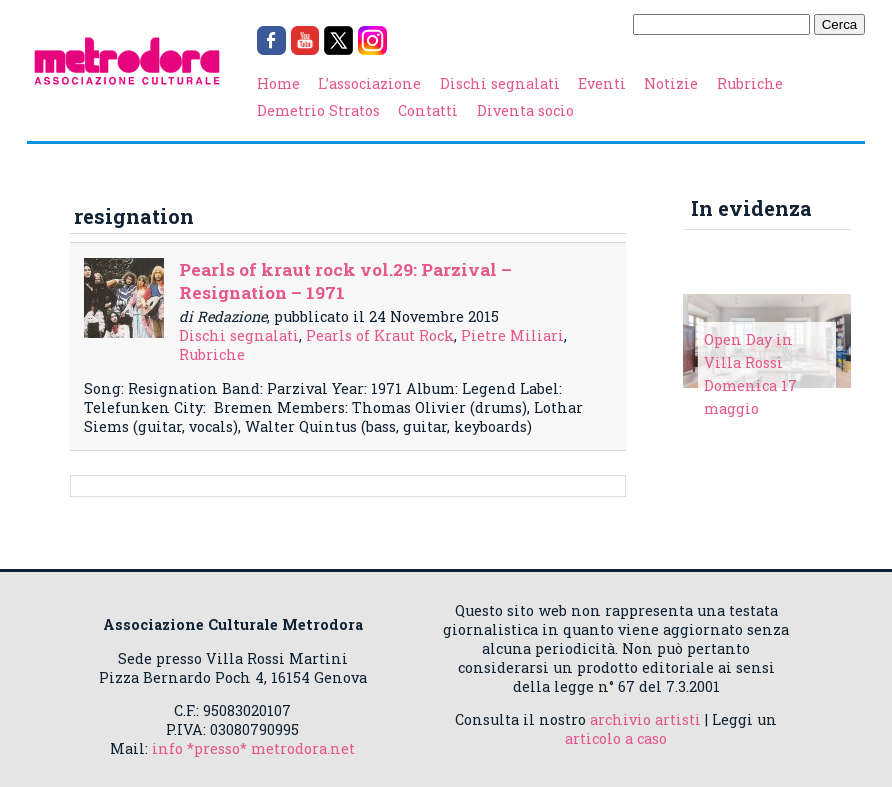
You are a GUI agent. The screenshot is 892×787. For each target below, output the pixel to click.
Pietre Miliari (512, 335)
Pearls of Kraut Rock (380, 335)
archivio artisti (645, 719)
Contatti (428, 110)
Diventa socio (525, 110)
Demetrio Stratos (318, 110)
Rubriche (750, 83)
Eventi (602, 83)
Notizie (671, 83)
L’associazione (369, 83)
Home (278, 83)
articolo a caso (616, 738)
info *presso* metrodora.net (253, 748)
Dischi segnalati (500, 83)
